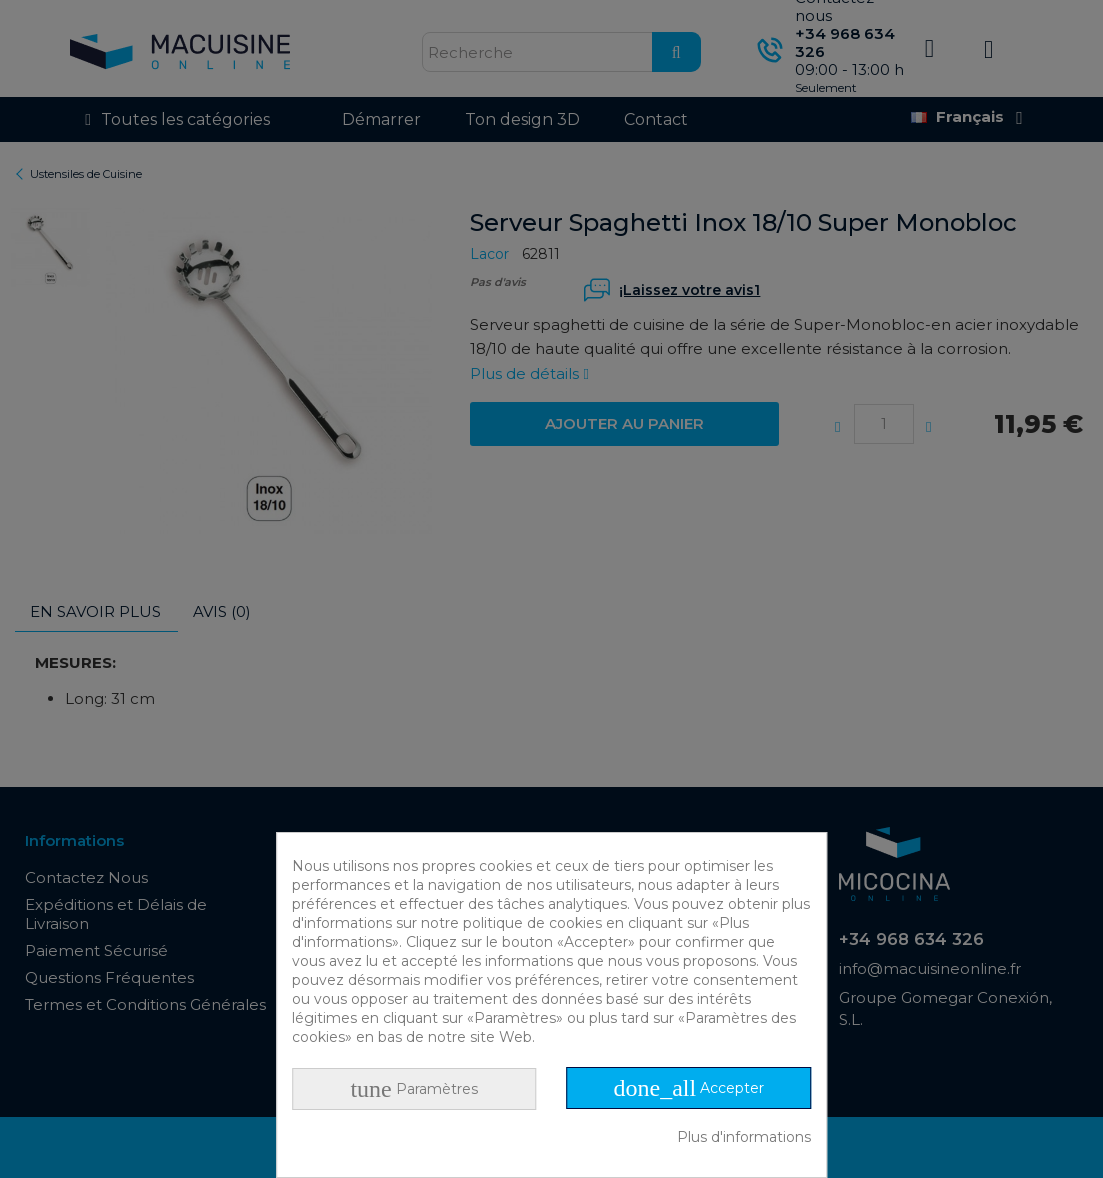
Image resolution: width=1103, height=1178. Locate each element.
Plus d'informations (744, 1137)
